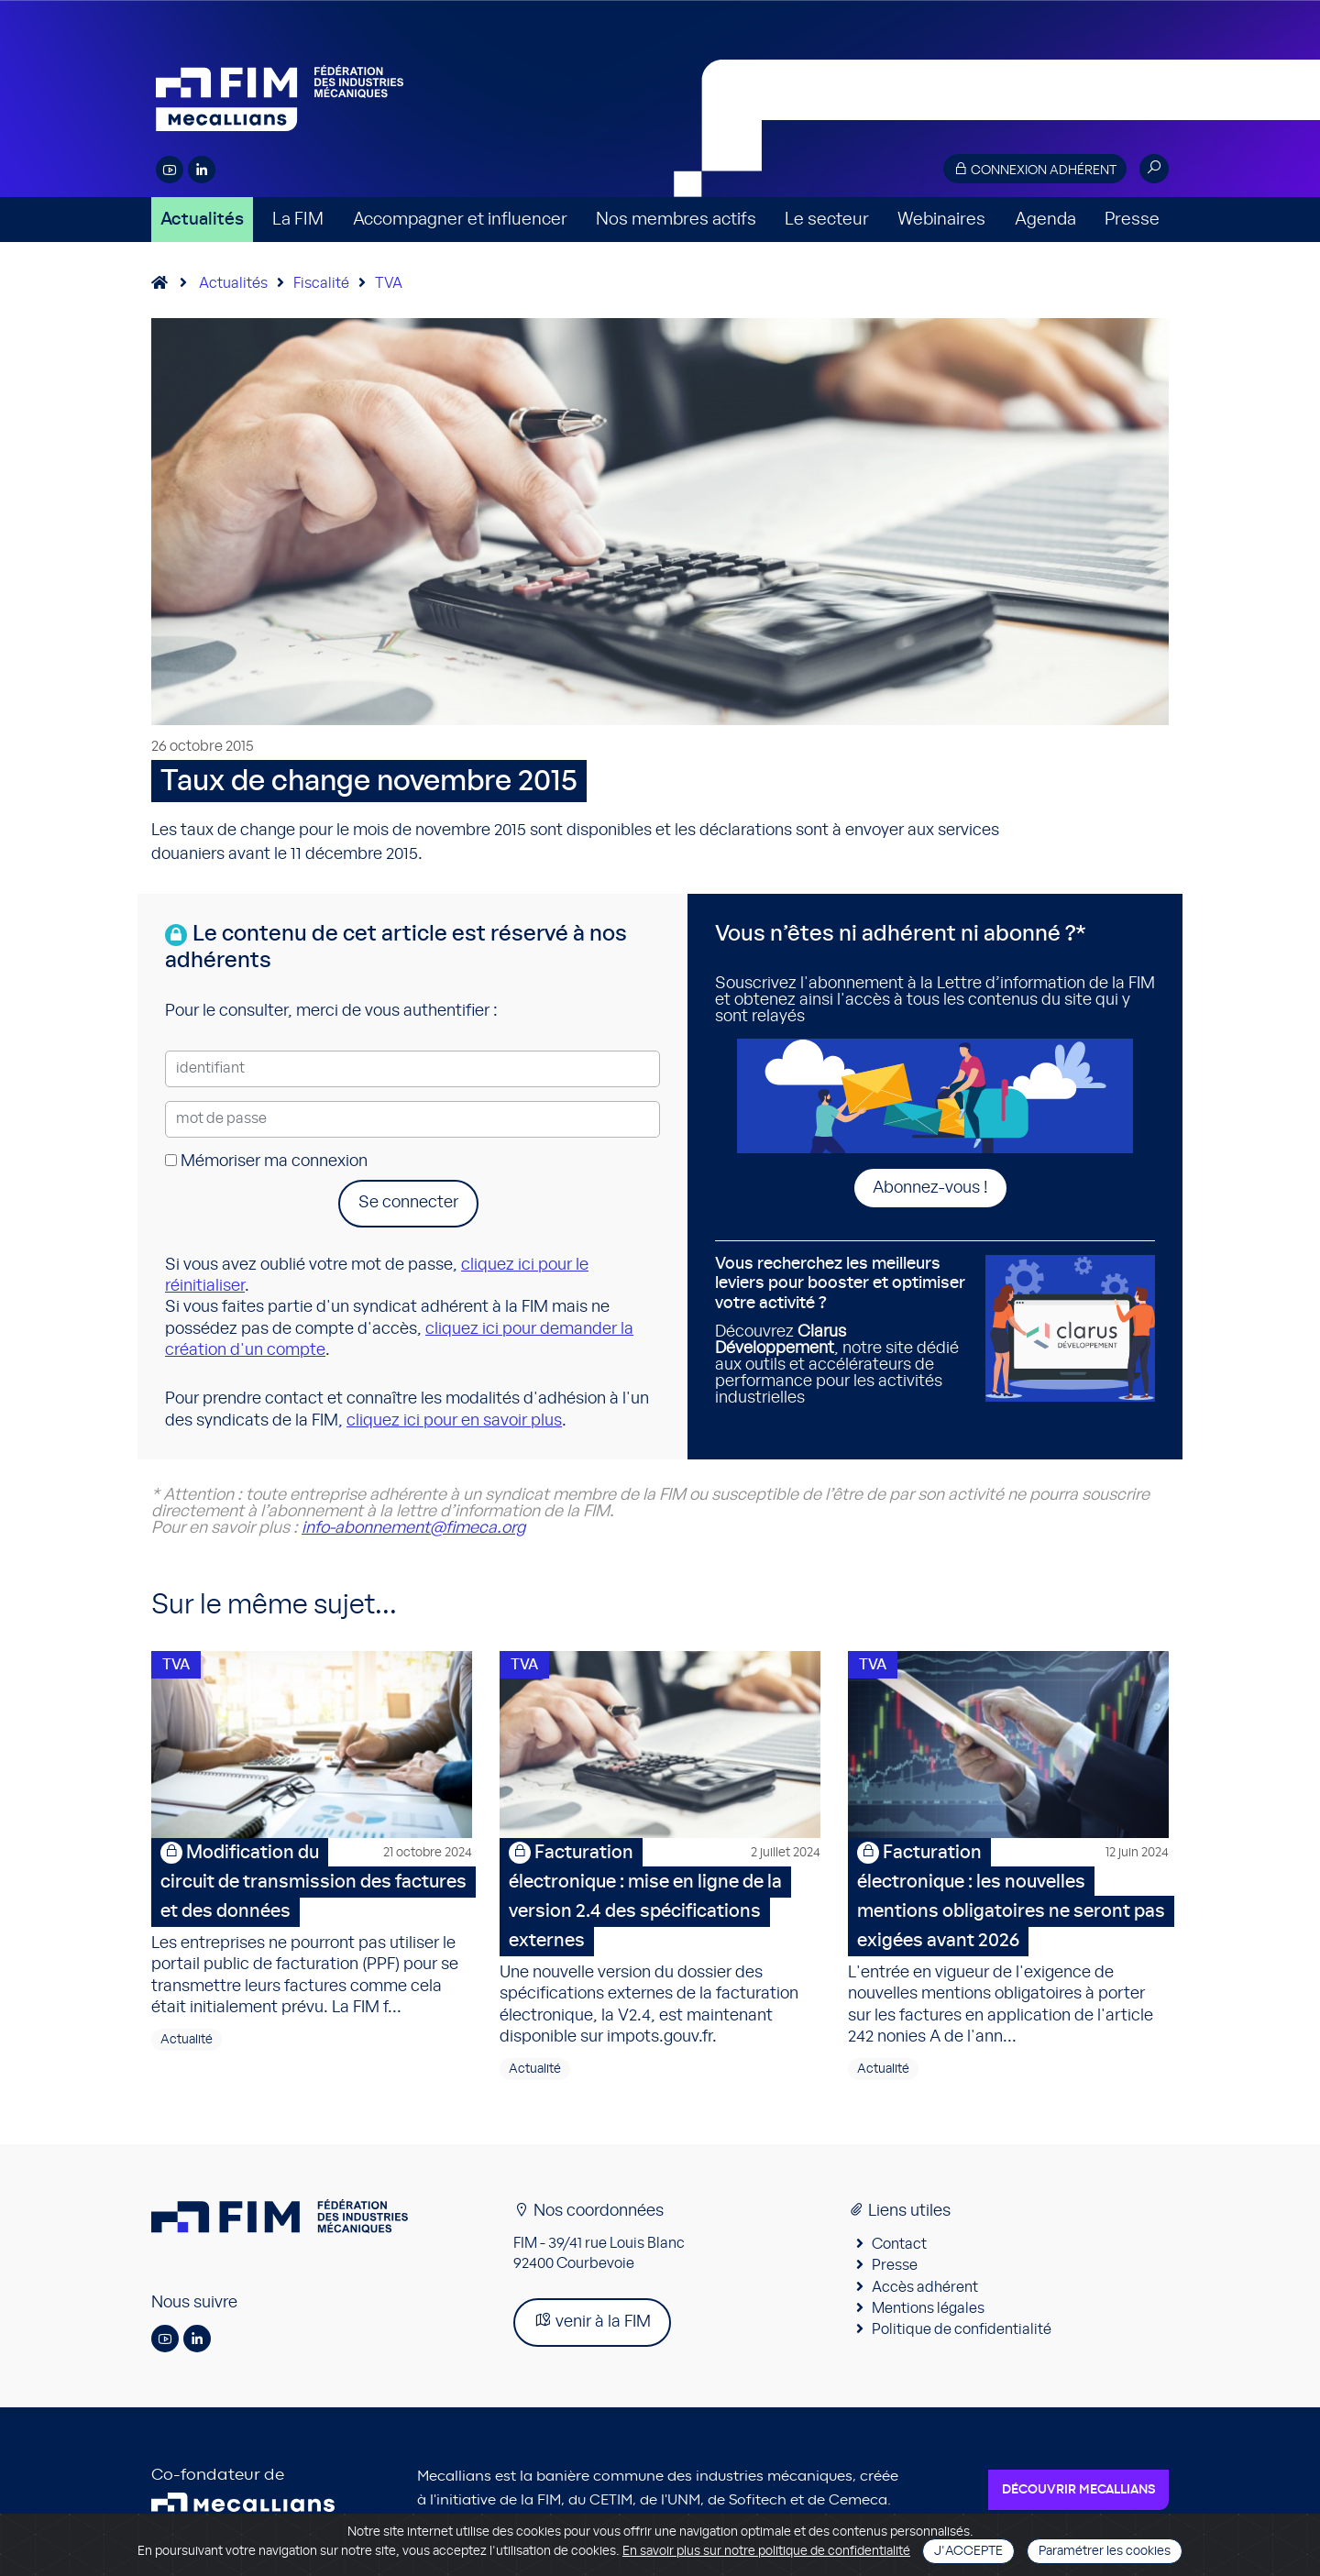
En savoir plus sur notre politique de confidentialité (766, 2551)
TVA (388, 283)
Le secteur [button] (827, 219)
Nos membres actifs (676, 219)
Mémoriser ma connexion (266, 1161)
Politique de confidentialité (961, 2335)
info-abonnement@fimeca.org (413, 1528)
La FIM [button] (298, 219)
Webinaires (941, 219)
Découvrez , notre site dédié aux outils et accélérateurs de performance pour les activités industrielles (843, 1330)
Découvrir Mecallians (1078, 2495)
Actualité (186, 2045)
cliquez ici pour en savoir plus (454, 1421)
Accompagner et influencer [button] (460, 219)
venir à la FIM (592, 2326)
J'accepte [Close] (968, 2551)
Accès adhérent (925, 2292)
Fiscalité (321, 283)
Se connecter (408, 1202)
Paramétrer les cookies (1105, 2551)
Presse (1132, 219)
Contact (899, 2249)
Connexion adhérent (1034, 169)
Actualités (202, 219)
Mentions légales (928, 2313)
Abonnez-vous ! (930, 1188)
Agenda (1045, 219)
